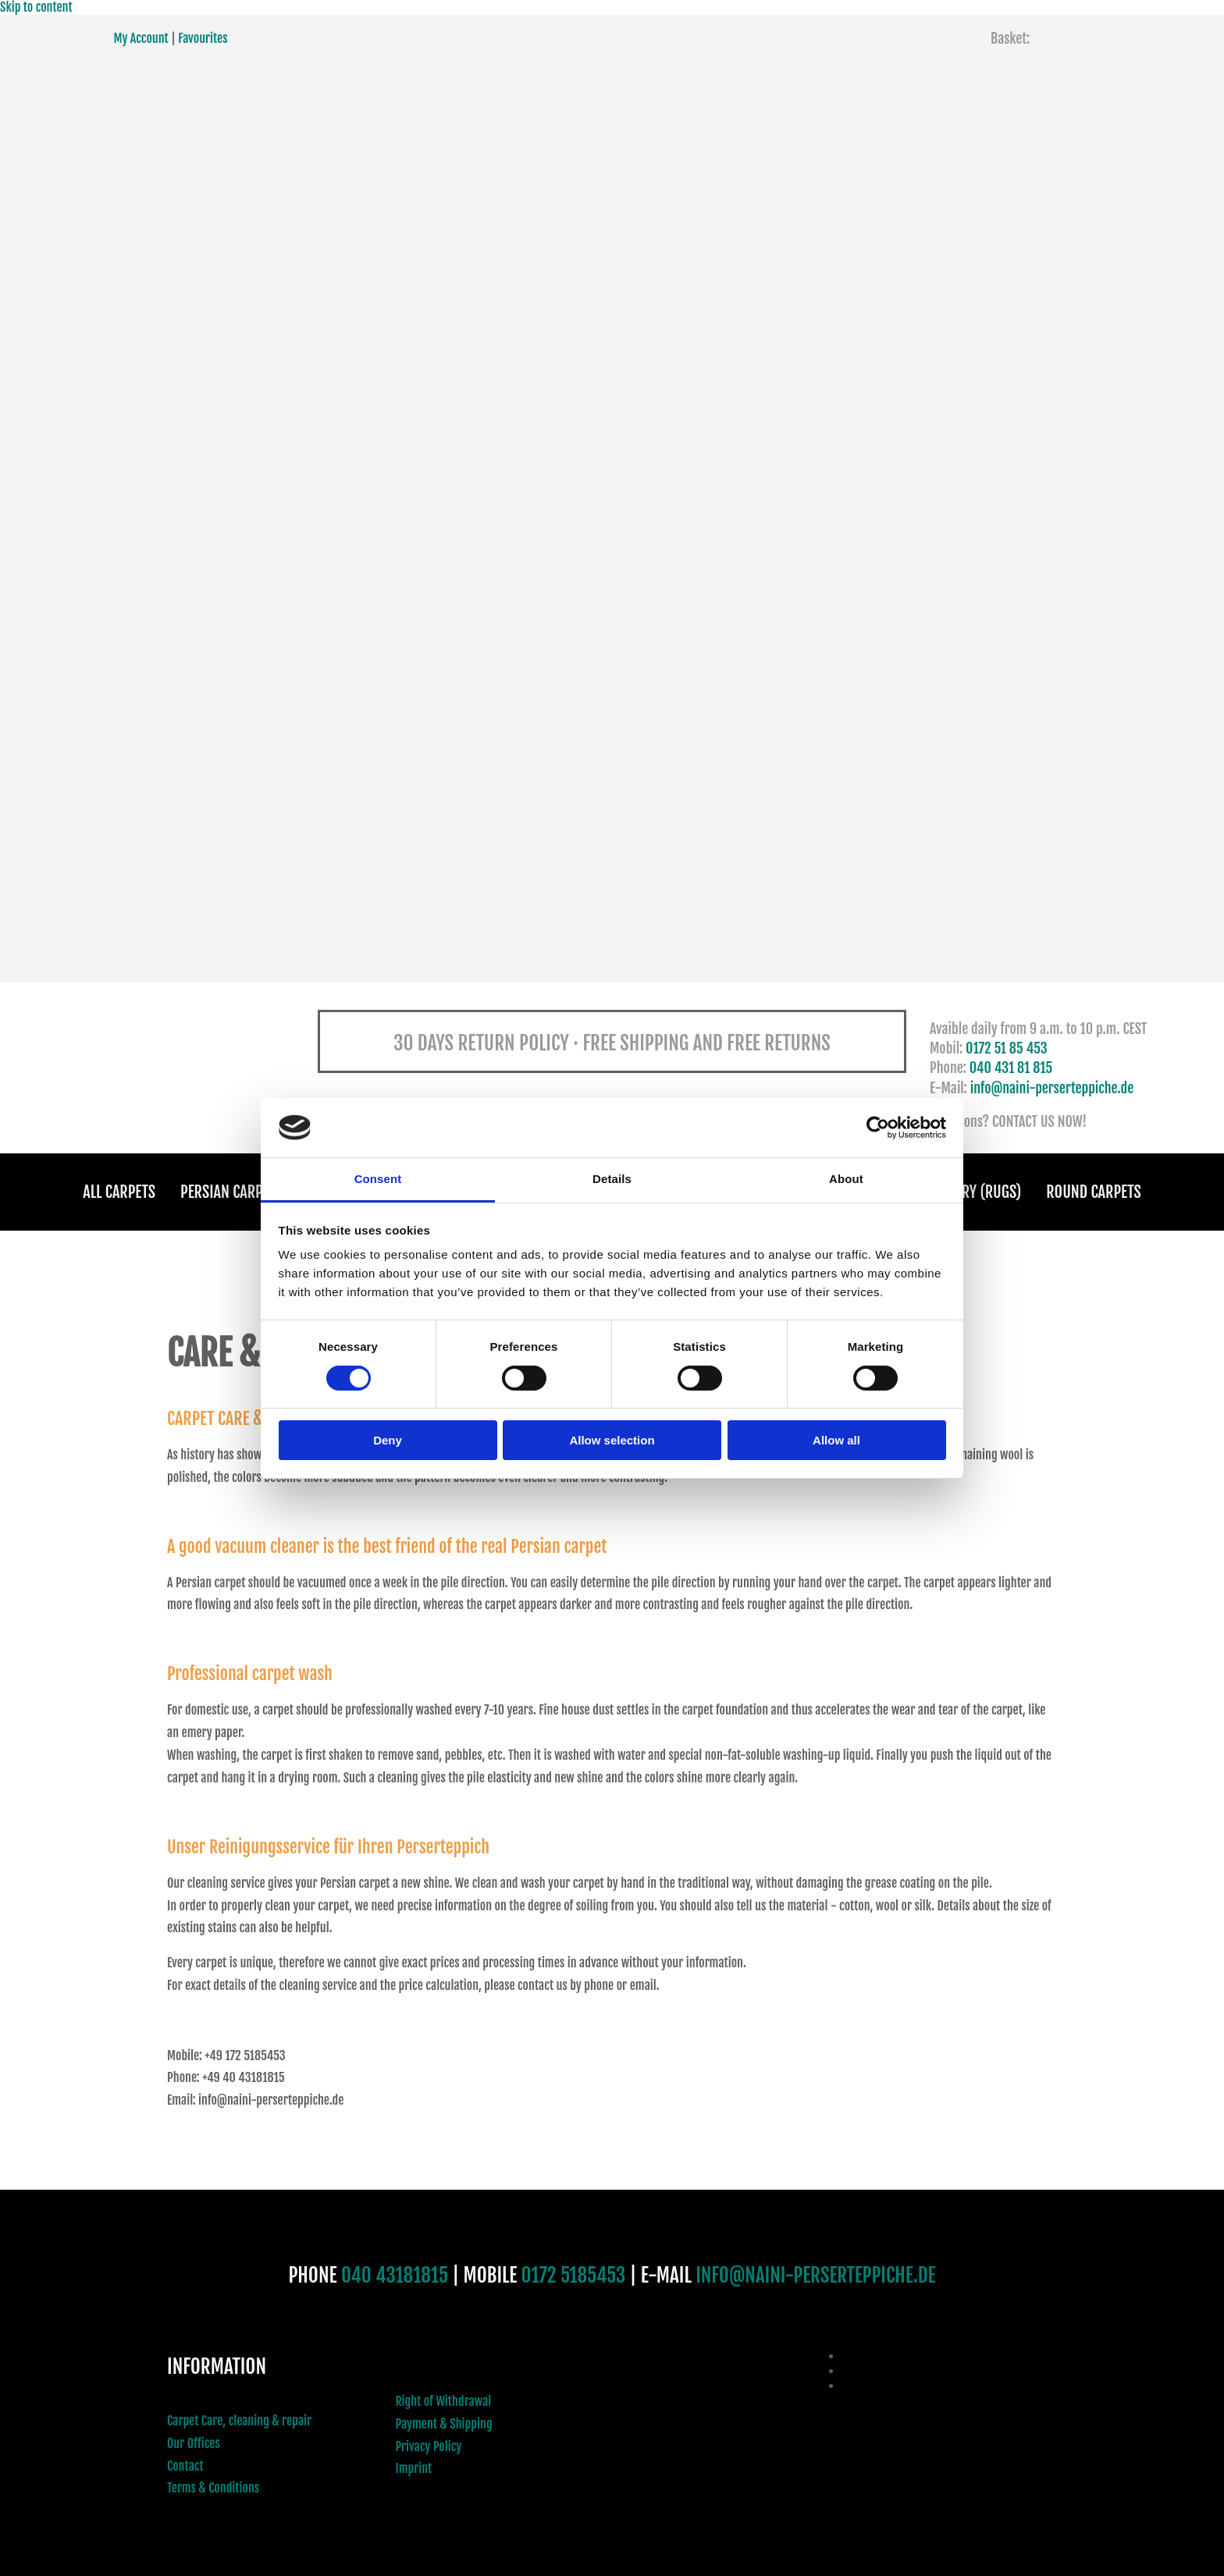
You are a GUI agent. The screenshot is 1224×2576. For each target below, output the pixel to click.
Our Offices (193, 2443)
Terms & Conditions (213, 2488)
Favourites (202, 38)
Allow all (836, 1440)
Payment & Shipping (444, 2424)
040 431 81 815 (1011, 1067)
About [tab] (846, 1178)
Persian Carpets (234, 1192)
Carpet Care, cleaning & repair (239, 2421)
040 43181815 (394, 2275)
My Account (141, 38)
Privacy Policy (429, 2446)
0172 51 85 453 (1006, 1048)
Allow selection (611, 1440)
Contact (185, 2466)
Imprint (414, 2469)
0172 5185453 (573, 2275)
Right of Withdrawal (444, 2401)
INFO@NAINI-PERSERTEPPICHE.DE (815, 2275)
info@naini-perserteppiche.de (1052, 1087)
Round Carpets (1091, 1192)
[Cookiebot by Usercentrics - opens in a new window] (877, 1127)
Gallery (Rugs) (973, 1192)
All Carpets (122, 1192)
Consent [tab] (378, 1178)
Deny (387, 1440)
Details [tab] (612, 1178)
